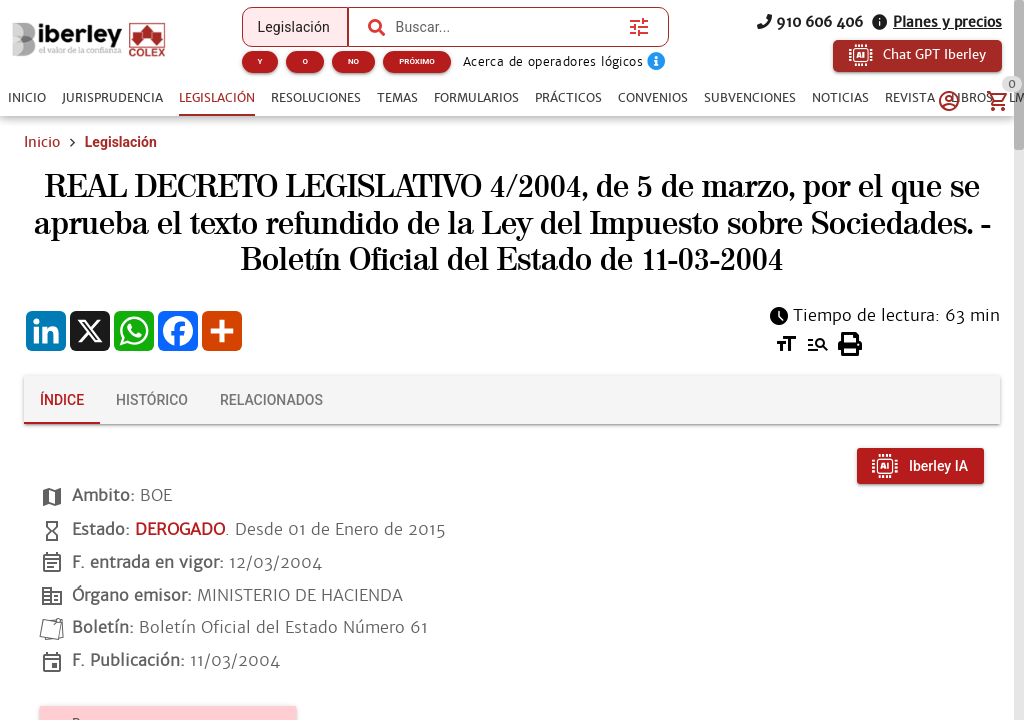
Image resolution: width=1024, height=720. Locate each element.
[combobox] (508, 27)
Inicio (42, 142)
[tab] (27, 98)
